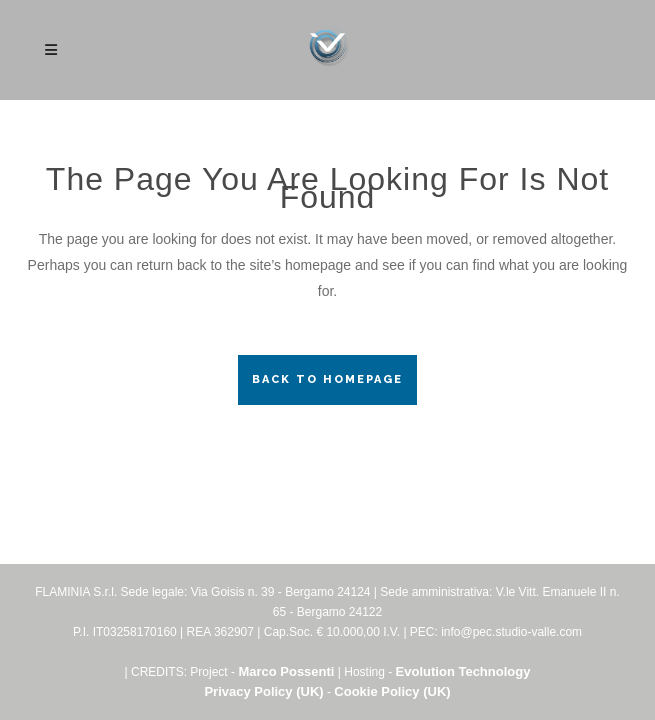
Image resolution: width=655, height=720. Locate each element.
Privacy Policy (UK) (263, 691)
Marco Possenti (286, 671)
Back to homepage (327, 379)
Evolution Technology (463, 671)
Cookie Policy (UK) (392, 691)
